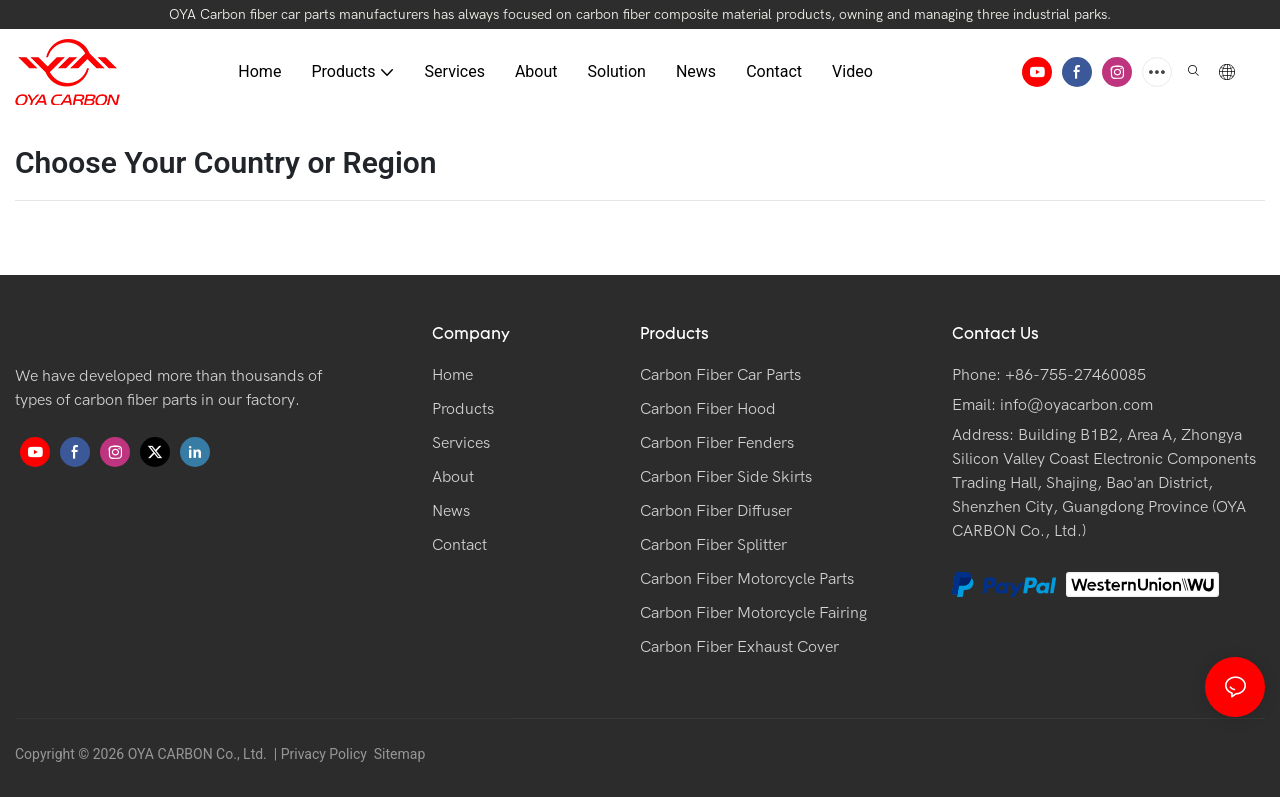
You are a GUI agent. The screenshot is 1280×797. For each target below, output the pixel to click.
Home (452, 375)
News (451, 511)
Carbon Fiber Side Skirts (726, 477)
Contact (459, 545)
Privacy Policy (324, 754)
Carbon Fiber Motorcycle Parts (747, 579)
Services (461, 443)
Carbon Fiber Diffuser (716, 511)
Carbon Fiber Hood (708, 409)
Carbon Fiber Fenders (717, 443)
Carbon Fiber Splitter (713, 545)
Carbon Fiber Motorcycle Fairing (753, 613)
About (453, 477)
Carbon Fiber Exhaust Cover (739, 647)
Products (463, 409)
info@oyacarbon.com (1076, 405)
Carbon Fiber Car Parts (720, 375)
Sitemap (397, 754)
